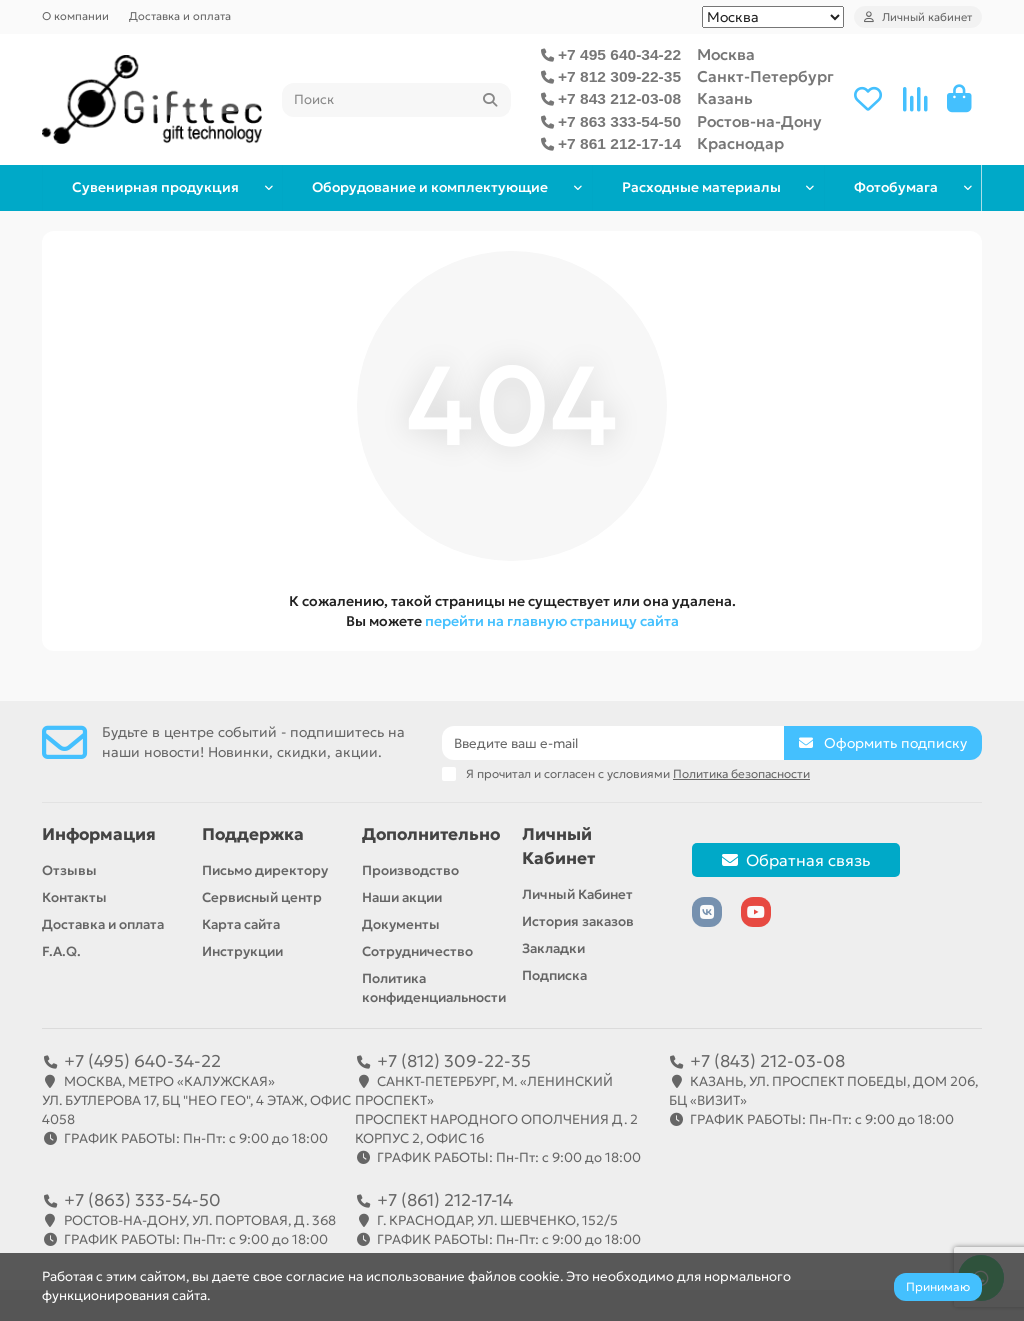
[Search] (396, 100)
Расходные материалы (697, 187)
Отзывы (69, 870)
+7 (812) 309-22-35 (454, 1061)
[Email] (613, 743)
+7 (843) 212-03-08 (767, 1061)
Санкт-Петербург (765, 76)
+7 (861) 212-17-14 (445, 1200)
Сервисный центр (262, 897)
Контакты (74, 897)
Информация (99, 834)
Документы (401, 924)
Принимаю (938, 1286)
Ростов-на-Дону (759, 121)
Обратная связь (796, 860)
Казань (725, 98)
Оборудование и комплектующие (427, 187)
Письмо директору (265, 870)
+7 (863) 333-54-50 (142, 1200)
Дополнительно (431, 834)
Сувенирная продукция (154, 187)
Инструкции (242, 951)
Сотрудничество (417, 951)
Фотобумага (894, 187)
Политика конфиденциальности (434, 988)
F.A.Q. (61, 951)
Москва (726, 54)
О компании (75, 16)
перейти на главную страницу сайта (552, 621)
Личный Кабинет (558, 846)
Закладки (553, 948)
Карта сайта (241, 924)
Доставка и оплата (180, 16)
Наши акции (402, 897)
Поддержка (253, 834)
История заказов (578, 921)
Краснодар (740, 143)
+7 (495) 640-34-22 (142, 1061)
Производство (410, 870)
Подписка (554, 975)
